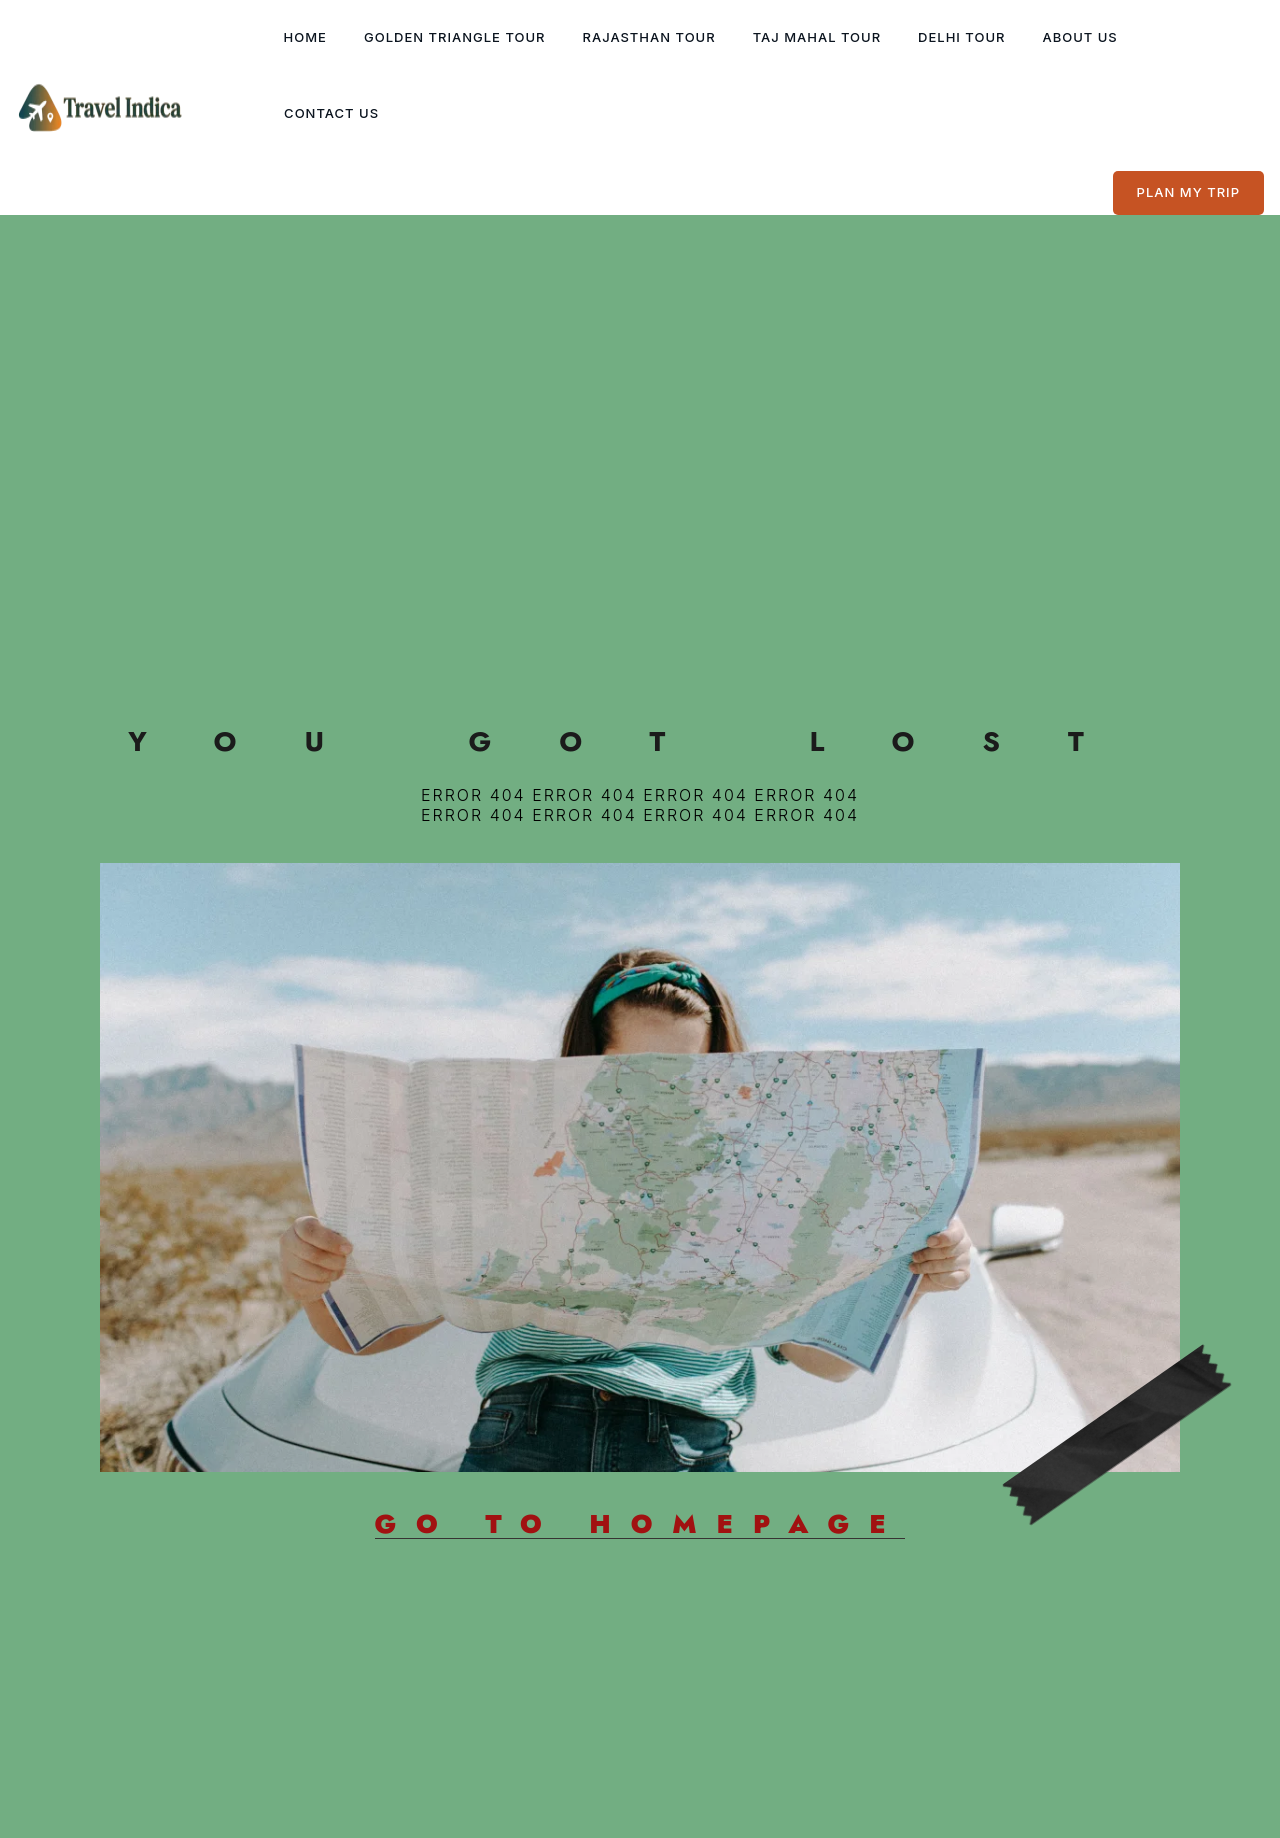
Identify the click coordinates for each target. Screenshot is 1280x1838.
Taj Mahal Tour (817, 37)
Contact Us (331, 113)
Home (305, 37)
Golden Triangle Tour (455, 37)
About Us (1079, 37)
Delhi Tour (961, 37)
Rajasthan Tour (649, 37)
